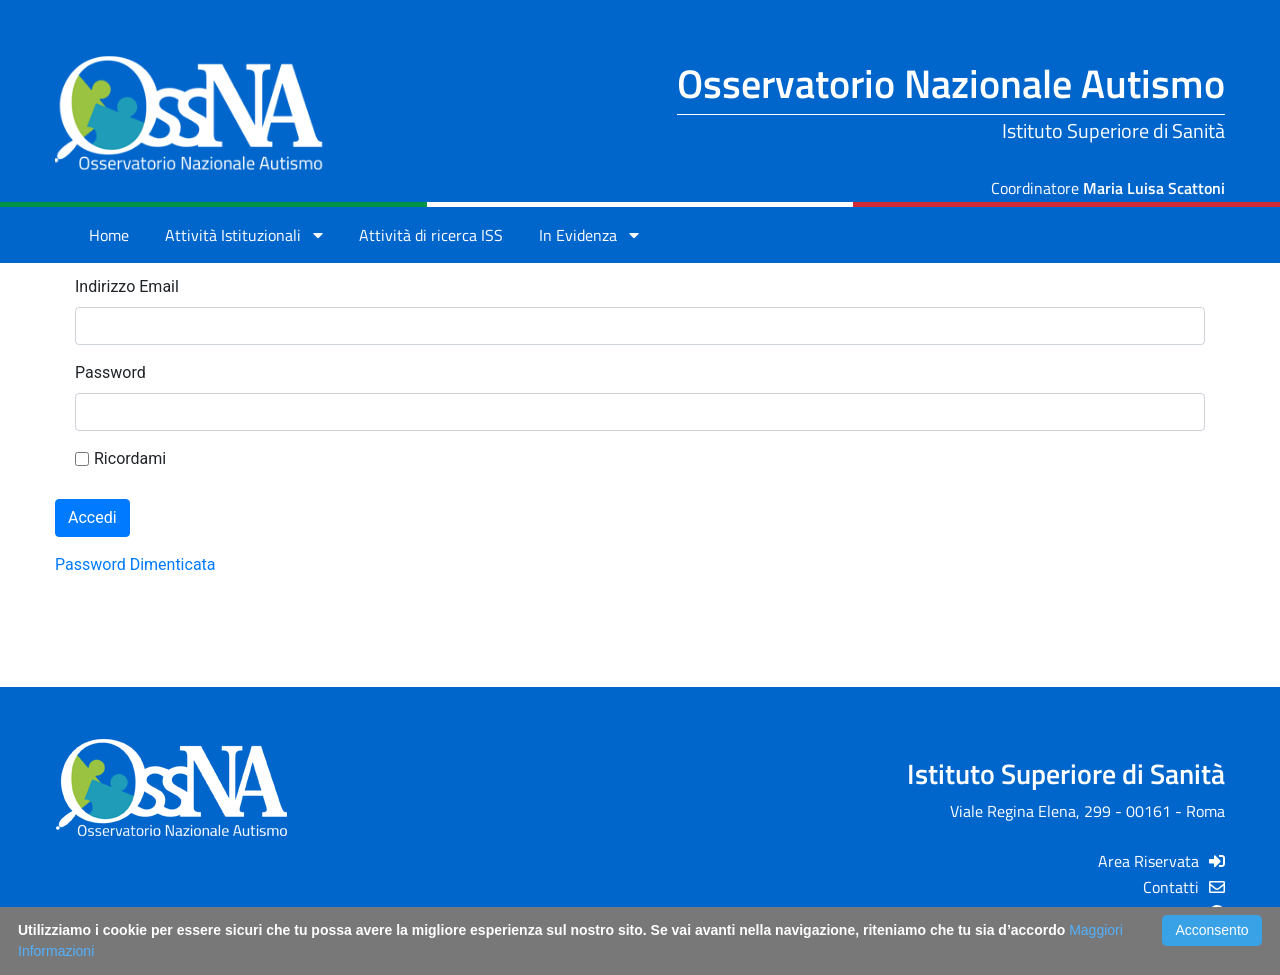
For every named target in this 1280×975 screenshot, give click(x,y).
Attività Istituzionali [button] (244, 235)
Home (109, 235)
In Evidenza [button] (589, 235)
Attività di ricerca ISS (431, 235)
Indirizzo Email (127, 286)
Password (110, 372)
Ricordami (120, 458)
